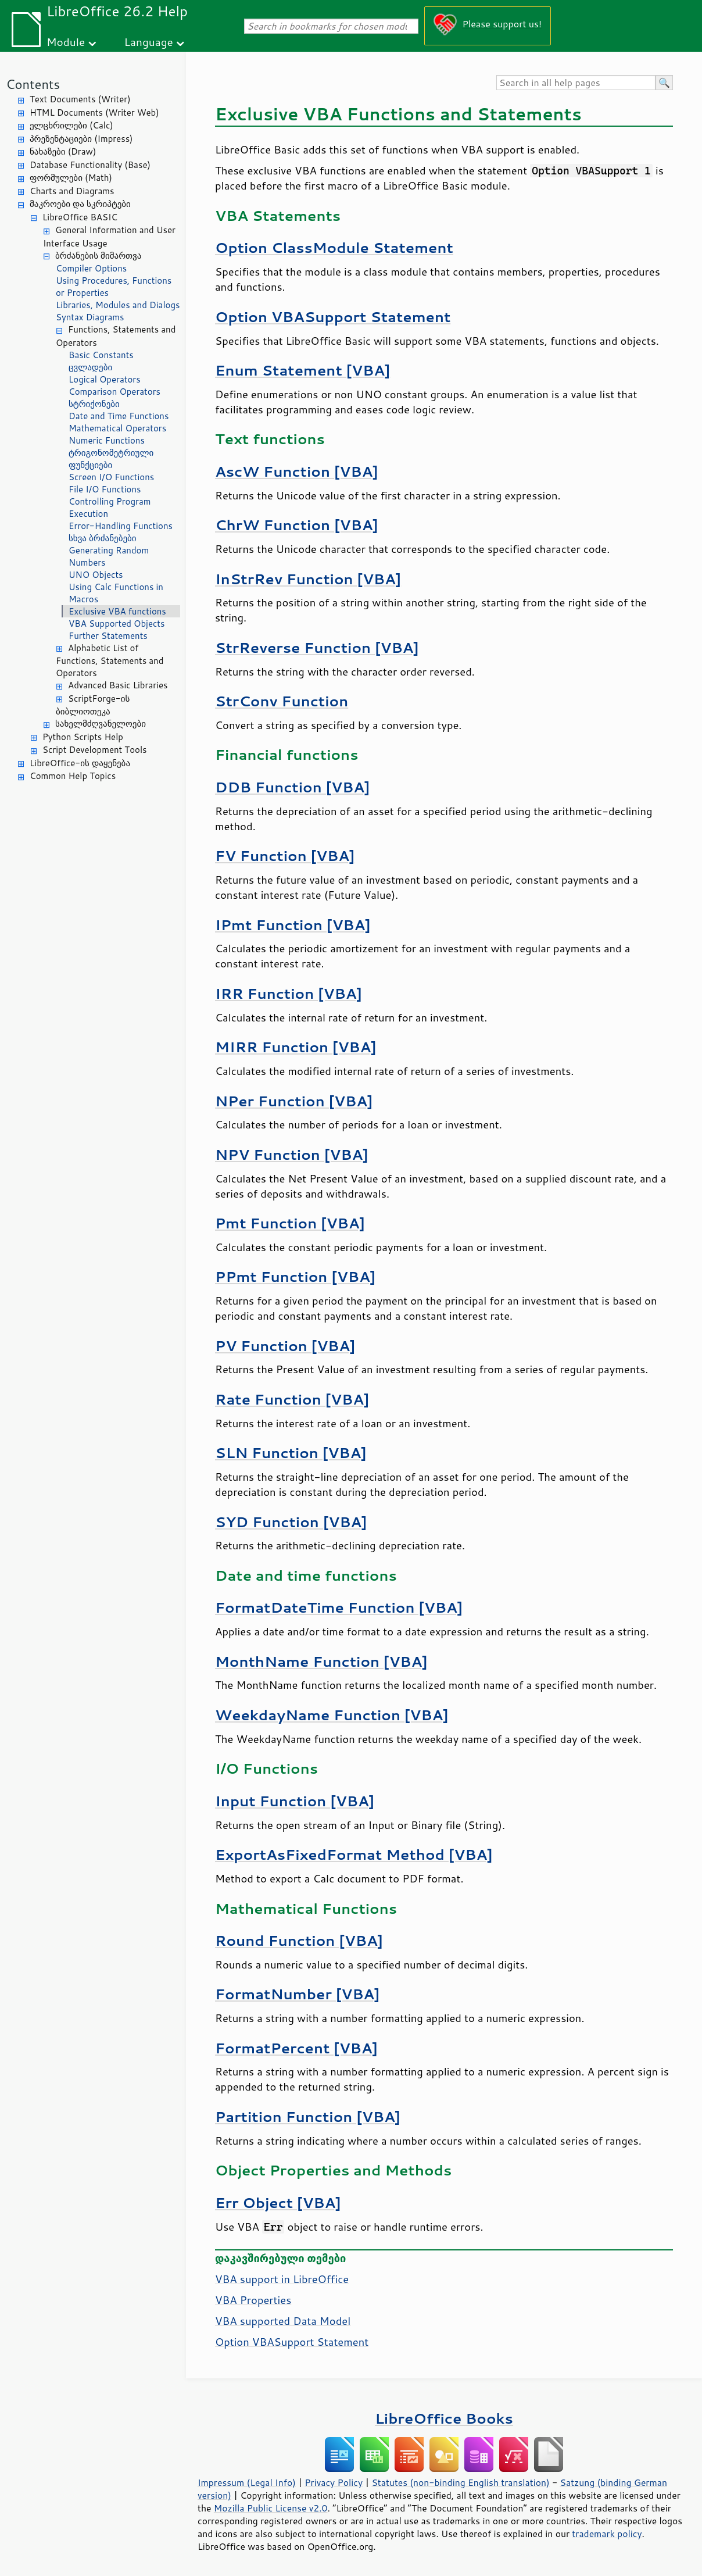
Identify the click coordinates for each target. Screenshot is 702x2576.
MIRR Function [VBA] (296, 1047)
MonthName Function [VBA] (321, 1661)
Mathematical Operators (117, 428)
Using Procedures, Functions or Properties (113, 286)
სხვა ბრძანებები (103, 538)
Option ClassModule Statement (334, 247)
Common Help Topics (73, 776)
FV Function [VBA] (284, 855)
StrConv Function (281, 701)
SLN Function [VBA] (291, 1452)
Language (148, 41)
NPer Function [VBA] (294, 1101)
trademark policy (607, 2533)
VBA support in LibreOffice (282, 2278)
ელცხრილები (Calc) (71, 125)
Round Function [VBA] (299, 1940)
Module (65, 41)
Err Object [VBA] (278, 2202)
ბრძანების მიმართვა (98, 255)
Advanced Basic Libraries (117, 685)
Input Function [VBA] (294, 1801)
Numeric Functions (107, 440)
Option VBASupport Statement (332, 316)
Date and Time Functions (119, 416)
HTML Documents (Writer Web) (94, 112)
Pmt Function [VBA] (290, 1223)
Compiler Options (91, 268)
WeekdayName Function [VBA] (332, 1715)
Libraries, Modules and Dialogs (118, 305)
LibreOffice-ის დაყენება (80, 763)
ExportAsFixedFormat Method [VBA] (354, 1854)
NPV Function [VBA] (291, 1154)
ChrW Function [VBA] (296, 525)
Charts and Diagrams (72, 191)
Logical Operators (105, 379)
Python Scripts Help (82, 737)
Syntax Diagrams (90, 317)
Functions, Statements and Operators (116, 336)
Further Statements (108, 636)
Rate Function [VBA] (292, 1399)
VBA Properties (253, 2299)
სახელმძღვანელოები (100, 723)
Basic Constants (101, 355)
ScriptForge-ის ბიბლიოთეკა (93, 705)
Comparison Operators (114, 391)
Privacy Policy (334, 2482)
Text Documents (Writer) (80, 99)
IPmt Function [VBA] (293, 924)
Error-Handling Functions (121, 526)
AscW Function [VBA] (296, 471)
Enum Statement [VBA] (302, 370)
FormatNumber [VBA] (297, 1994)
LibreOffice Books (444, 2418)
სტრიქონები (94, 404)
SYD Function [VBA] (291, 1522)
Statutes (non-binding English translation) (460, 2482)
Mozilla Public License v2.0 (271, 2508)
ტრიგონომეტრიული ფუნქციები (111, 458)
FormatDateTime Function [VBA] (339, 1607)
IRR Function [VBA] (288, 993)
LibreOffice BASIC (79, 217)
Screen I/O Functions (111, 477)
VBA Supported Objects (116, 623)
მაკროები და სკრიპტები (80, 204)
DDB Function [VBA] (292, 787)
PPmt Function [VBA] (295, 1276)
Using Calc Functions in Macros (116, 593)
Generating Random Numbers (109, 556)
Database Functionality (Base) (90, 165)
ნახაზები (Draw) (63, 151)
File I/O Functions (105, 489)
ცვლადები (90, 367)
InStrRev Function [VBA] (308, 579)
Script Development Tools (94, 750)
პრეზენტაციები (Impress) (81, 139)
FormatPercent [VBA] (296, 2048)
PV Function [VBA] (285, 1345)
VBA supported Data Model (282, 2320)
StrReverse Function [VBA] (317, 647)
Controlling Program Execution (110, 507)
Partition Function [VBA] (307, 2116)
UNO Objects (96, 575)
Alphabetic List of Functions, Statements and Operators (109, 661)
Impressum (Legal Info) (247, 2482)
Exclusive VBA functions (117, 611)
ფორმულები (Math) (71, 178)
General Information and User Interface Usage (109, 236)
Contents (33, 84)
